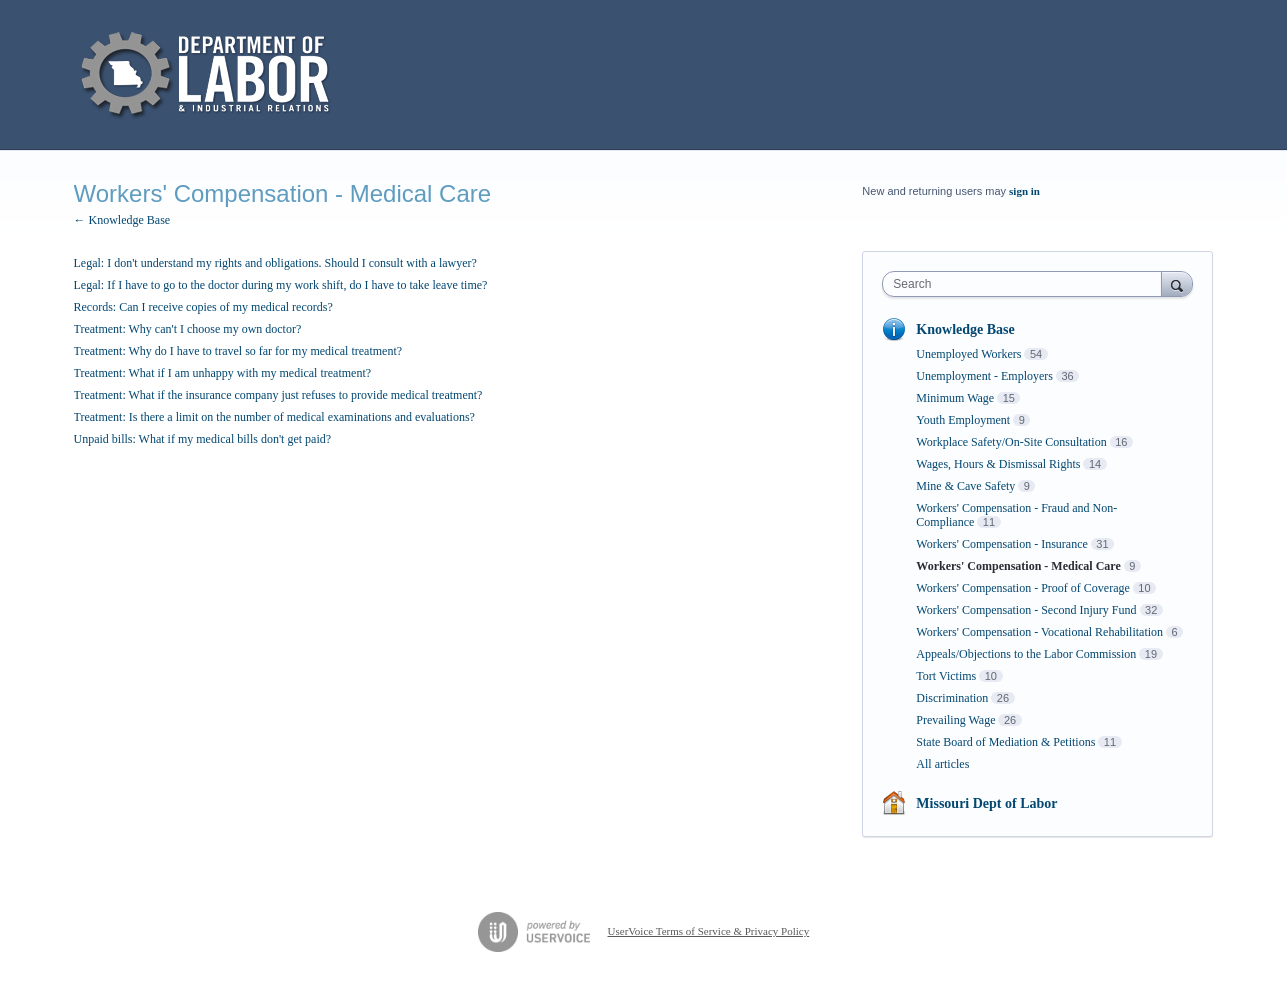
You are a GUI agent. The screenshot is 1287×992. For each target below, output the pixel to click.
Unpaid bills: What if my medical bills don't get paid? (203, 439)
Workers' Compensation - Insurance (1001, 544)
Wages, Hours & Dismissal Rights (998, 464)
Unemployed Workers (968, 354)
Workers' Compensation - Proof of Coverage (1022, 588)
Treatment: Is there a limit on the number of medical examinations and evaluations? (274, 417)
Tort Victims (946, 676)
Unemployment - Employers (984, 376)
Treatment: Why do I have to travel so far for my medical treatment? (238, 351)
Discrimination (952, 698)
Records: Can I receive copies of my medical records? (203, 307)
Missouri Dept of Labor (986, 803)
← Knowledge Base (122, 220)
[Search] (1177, 283)
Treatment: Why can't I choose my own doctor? (188, 329)
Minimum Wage (955, 398)
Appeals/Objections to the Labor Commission (1026, 654)
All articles (942, 764)
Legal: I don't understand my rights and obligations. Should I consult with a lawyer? (275, 263)
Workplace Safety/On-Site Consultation (1011, 442)
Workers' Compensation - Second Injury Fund (1026, 610)
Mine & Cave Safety (965, 486)
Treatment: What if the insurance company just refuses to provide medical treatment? (278, 395)
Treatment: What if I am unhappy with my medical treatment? (223, 373)
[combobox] (1026, 284)
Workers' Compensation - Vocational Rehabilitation (1039, 632)
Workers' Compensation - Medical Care (1018, 566)
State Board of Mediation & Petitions (1005, 742)
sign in (1024, 191)
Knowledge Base (965, 329)
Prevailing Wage (955, 720)
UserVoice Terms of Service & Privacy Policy (709, 931)
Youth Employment (963, 420)
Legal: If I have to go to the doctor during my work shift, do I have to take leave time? (281, 285)
